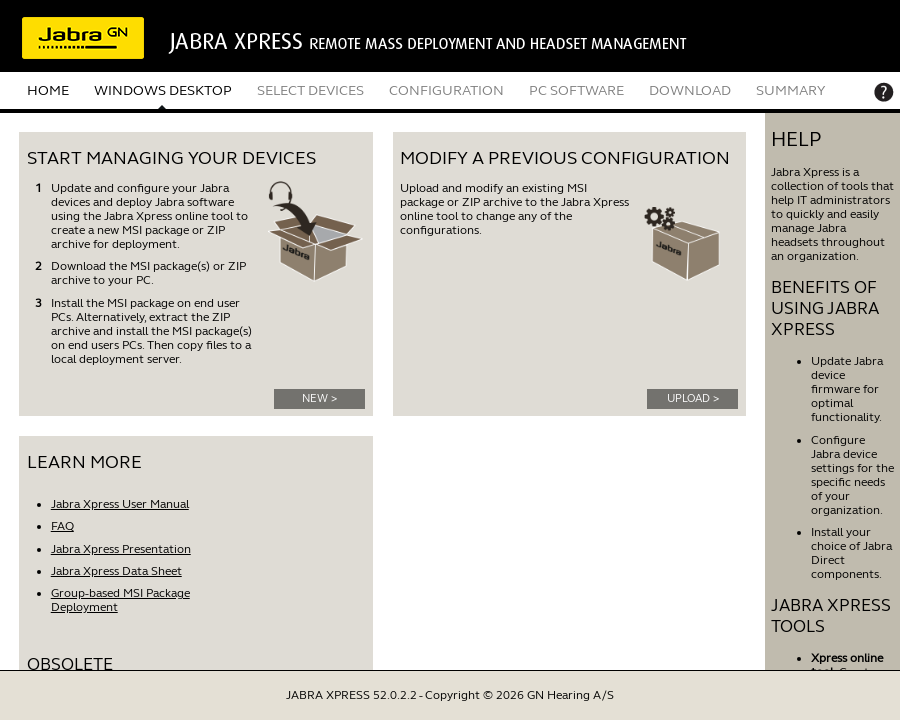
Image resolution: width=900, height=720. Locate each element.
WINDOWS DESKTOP (163, 90)
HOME (48, 90)
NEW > (319, 398)
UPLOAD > (693, 398)
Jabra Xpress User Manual (120, 504)
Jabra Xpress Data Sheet (116, 571)
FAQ (62, 526)
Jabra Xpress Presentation (121, 549)
